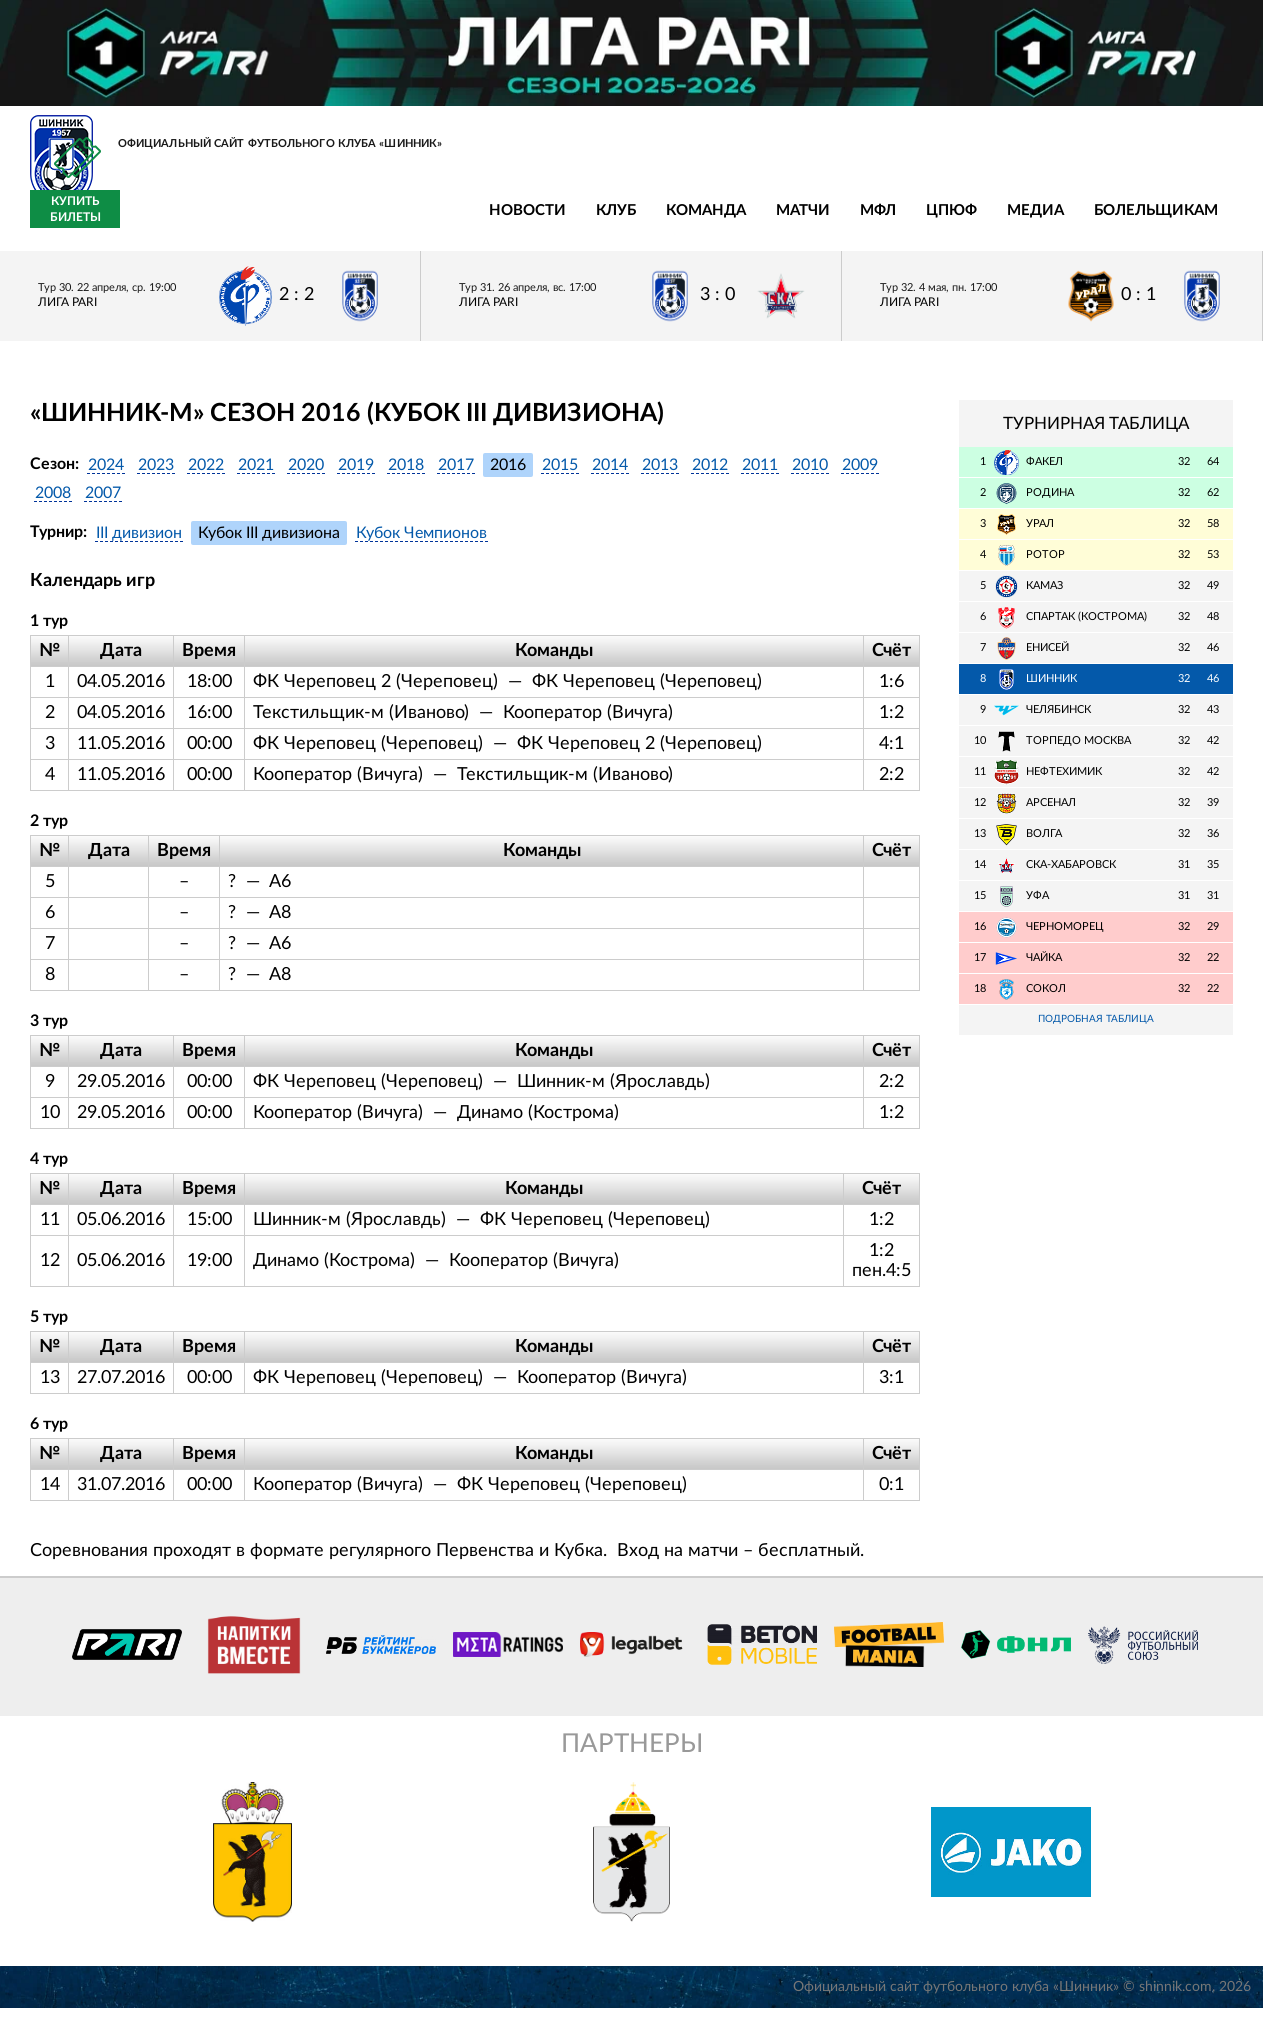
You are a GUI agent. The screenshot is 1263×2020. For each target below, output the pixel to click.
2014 (610, 476)
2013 (660, 476)
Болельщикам (785, 222)
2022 (206, 476)
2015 (560, 476)
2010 (810, 476)
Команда (335, 222)
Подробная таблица (1096, 1031)
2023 (156, 476)
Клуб (245, 222)
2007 (103, 504)
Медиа (664, 222)
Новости (156, 222)
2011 (760, 476)
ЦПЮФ (580, 222)
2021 (256, 476)
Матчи (432, 222)
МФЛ (507, 222)
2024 (106, 476)
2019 (356, 476)
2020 (306, 476)
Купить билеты (1188, 221)
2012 (710, 476)
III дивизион (139, 544)
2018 (406, 476)
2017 (456, 476)
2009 (860, 476)
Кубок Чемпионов (421, 544)
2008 (53, 504)
